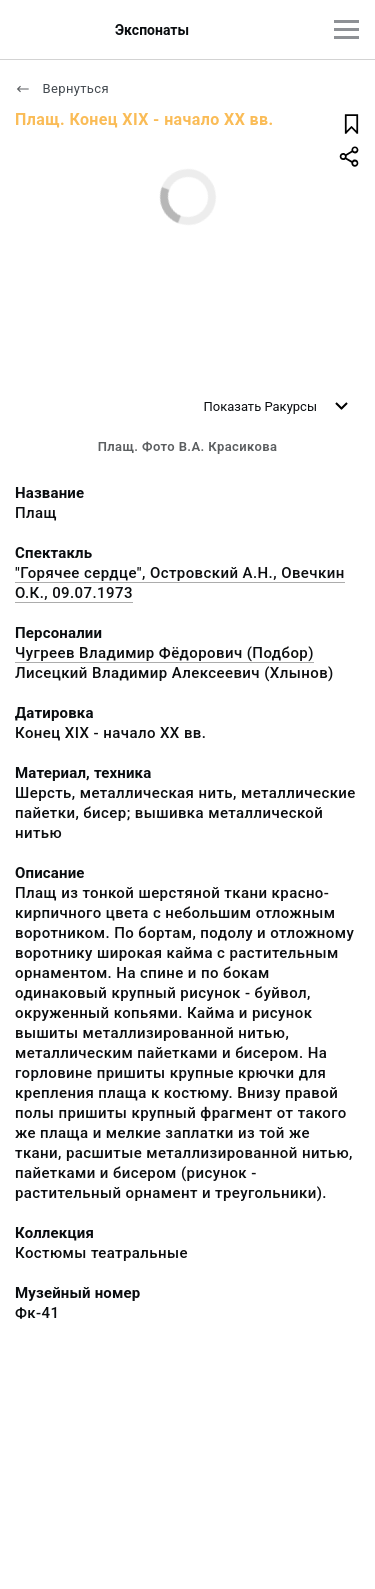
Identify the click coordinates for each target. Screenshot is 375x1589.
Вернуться (62, 88)
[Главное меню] (346, 29)
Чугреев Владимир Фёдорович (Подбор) (164, 653)
